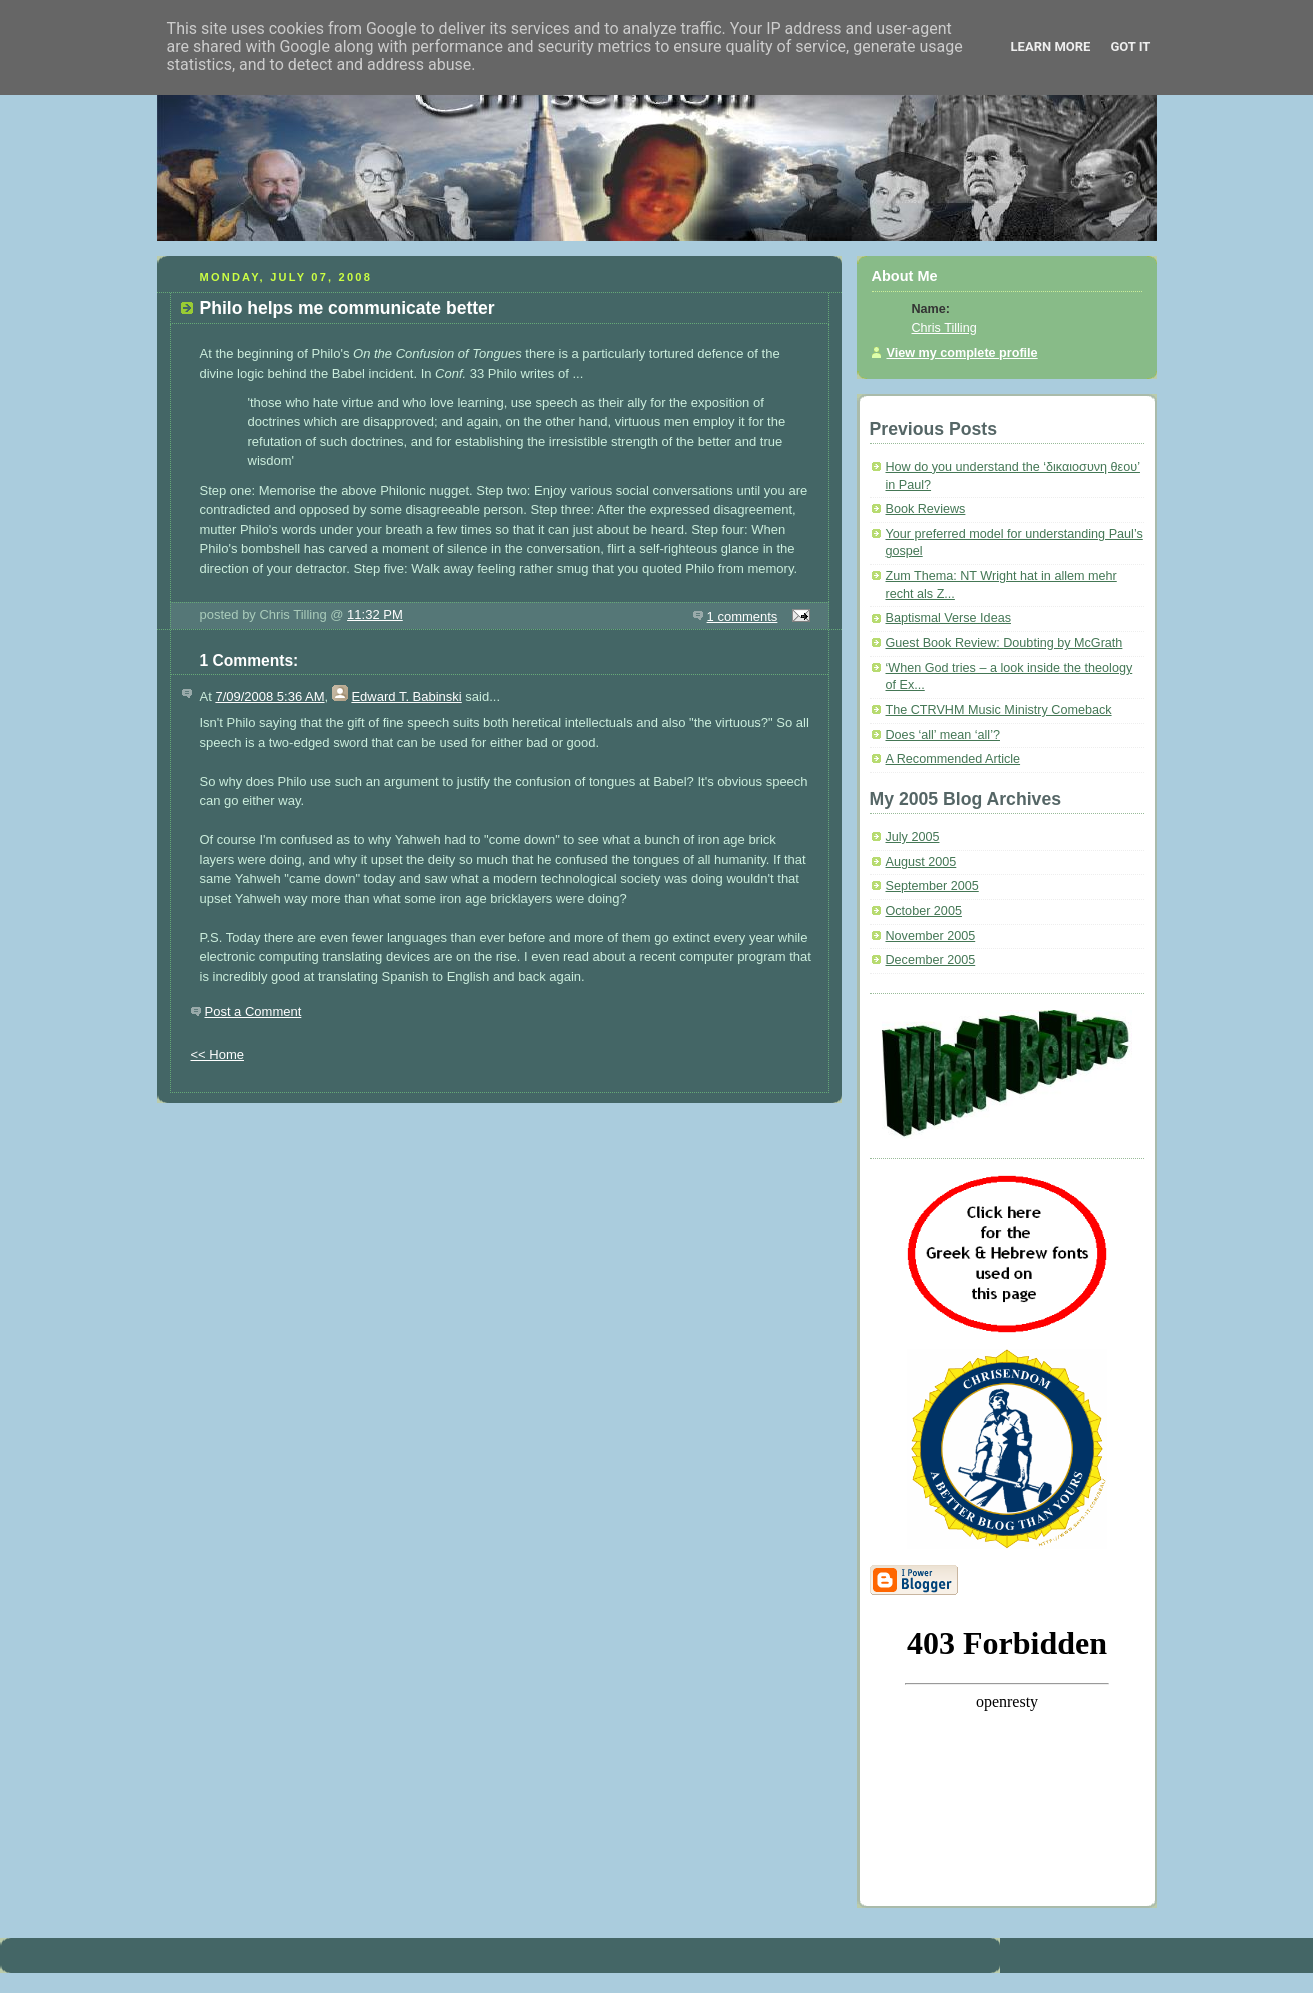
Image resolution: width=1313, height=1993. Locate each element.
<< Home (217, 1054)
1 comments (742, 616)
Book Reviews (926, 509)
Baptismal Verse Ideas (948, 618)
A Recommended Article (953, 759)
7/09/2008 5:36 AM (269, 696)
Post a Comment (253, 1011)
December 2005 (931, 960)
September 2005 (932, 886)
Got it (1130, 46)
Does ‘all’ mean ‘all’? (943, 735)
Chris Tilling (944, 328)
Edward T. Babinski (406, 696)
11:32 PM (375, 614)
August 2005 (921, 862)
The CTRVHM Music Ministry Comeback (999, 710)
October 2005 (924, 911)
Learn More (1051, 46)
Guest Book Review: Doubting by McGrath (1004, 643)
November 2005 (931, 936)
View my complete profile (962, 353)
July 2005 (913, 837)
